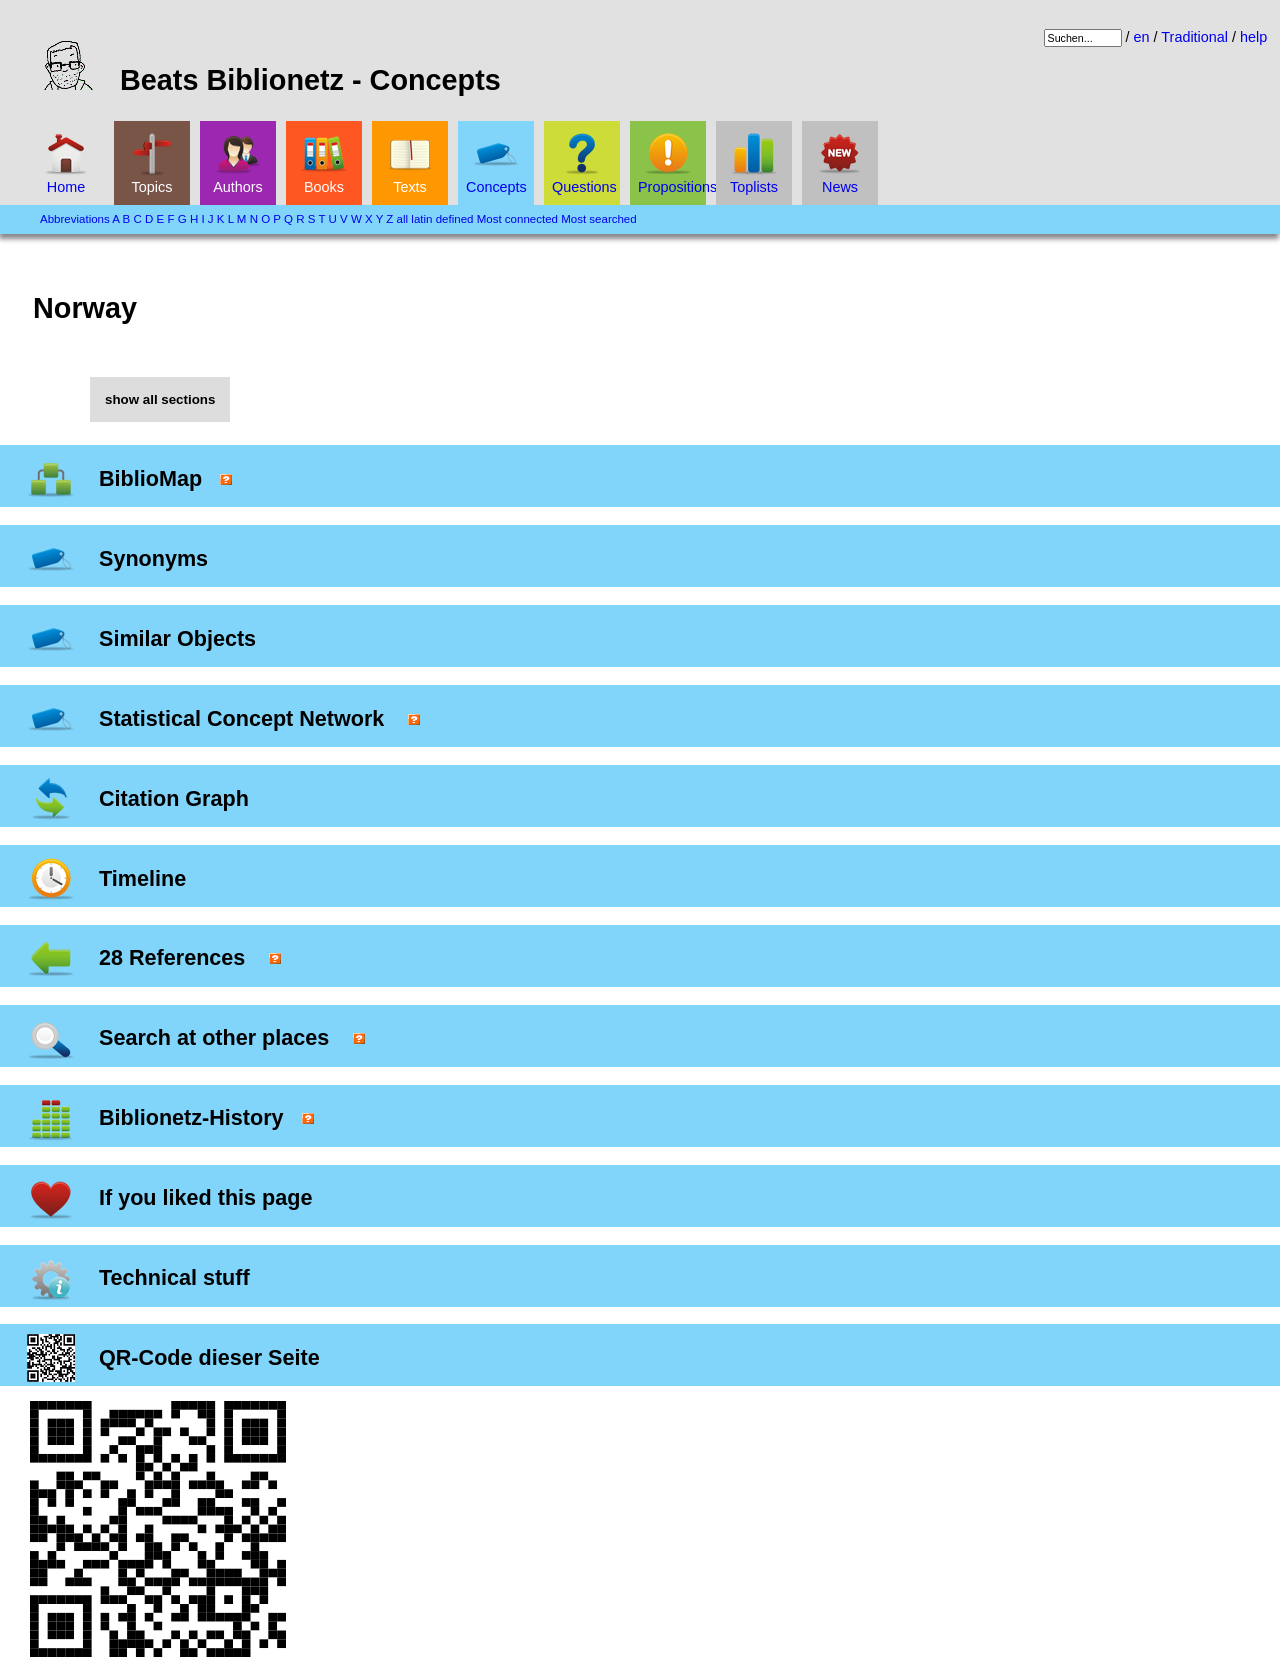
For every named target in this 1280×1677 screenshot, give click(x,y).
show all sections (160, 399)
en (1142, 37)
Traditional (1194, 37)
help (1253, 37)
